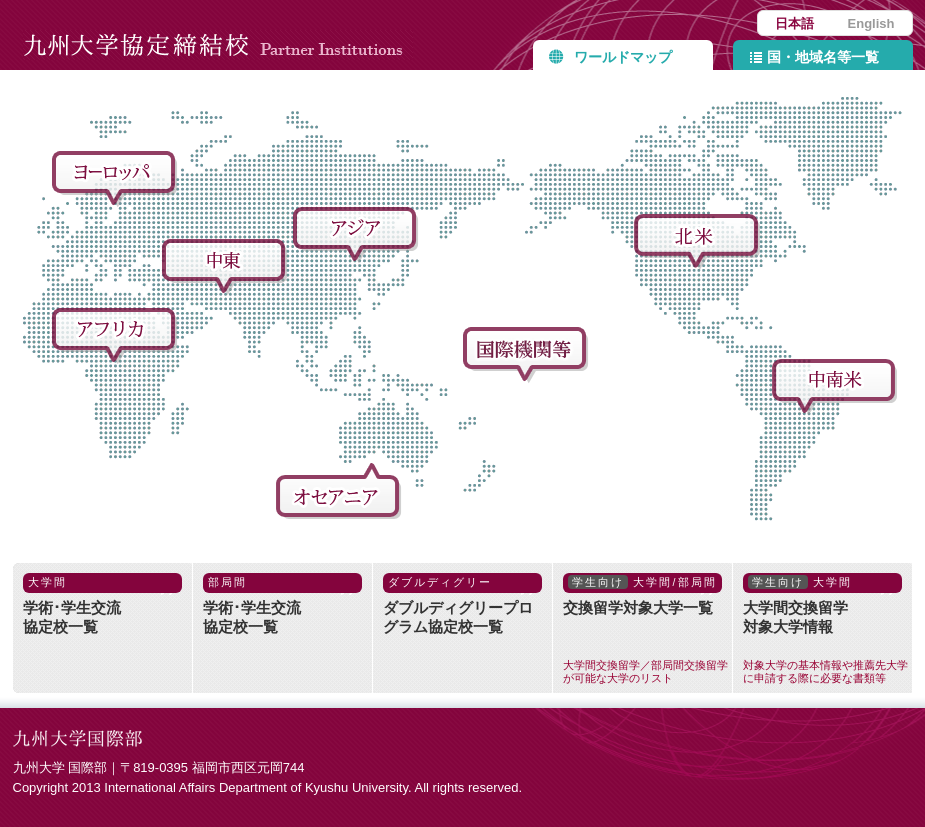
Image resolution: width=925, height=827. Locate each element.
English (871, 23)
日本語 (794, 23)
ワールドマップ (623, 57)
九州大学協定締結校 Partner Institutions (218, 35)
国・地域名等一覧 (823, 57)
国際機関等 (528, 356)
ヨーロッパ (117, 180)
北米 (699, 243)
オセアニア (341, 492)
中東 (227, 268)
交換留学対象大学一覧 (647, 629)
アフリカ (117, 337)
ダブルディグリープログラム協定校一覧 (462, 604)
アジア (358, 236)
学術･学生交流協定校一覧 (102, 604)
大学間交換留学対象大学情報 (827, 629)
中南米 (837, 388)
